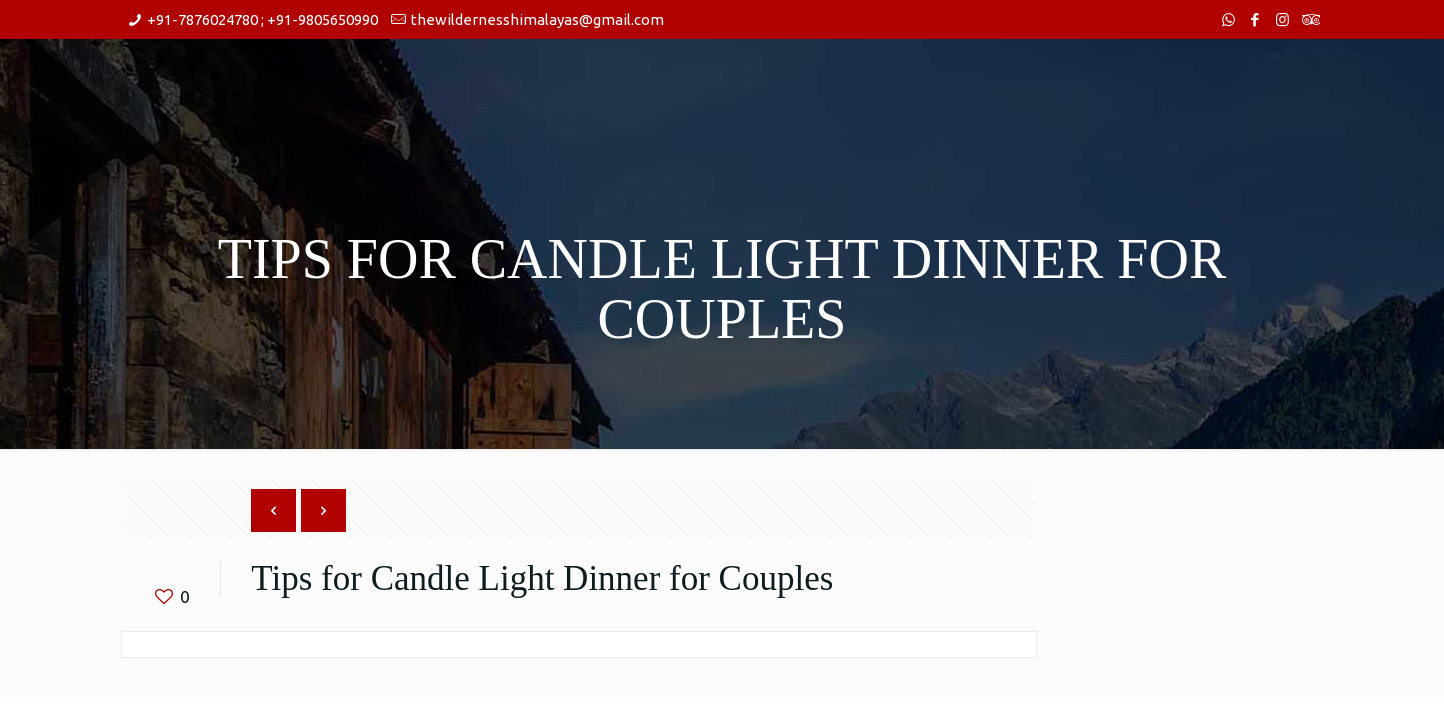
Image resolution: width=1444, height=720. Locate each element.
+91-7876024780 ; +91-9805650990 (262, 19)
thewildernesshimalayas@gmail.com (537, 19)
